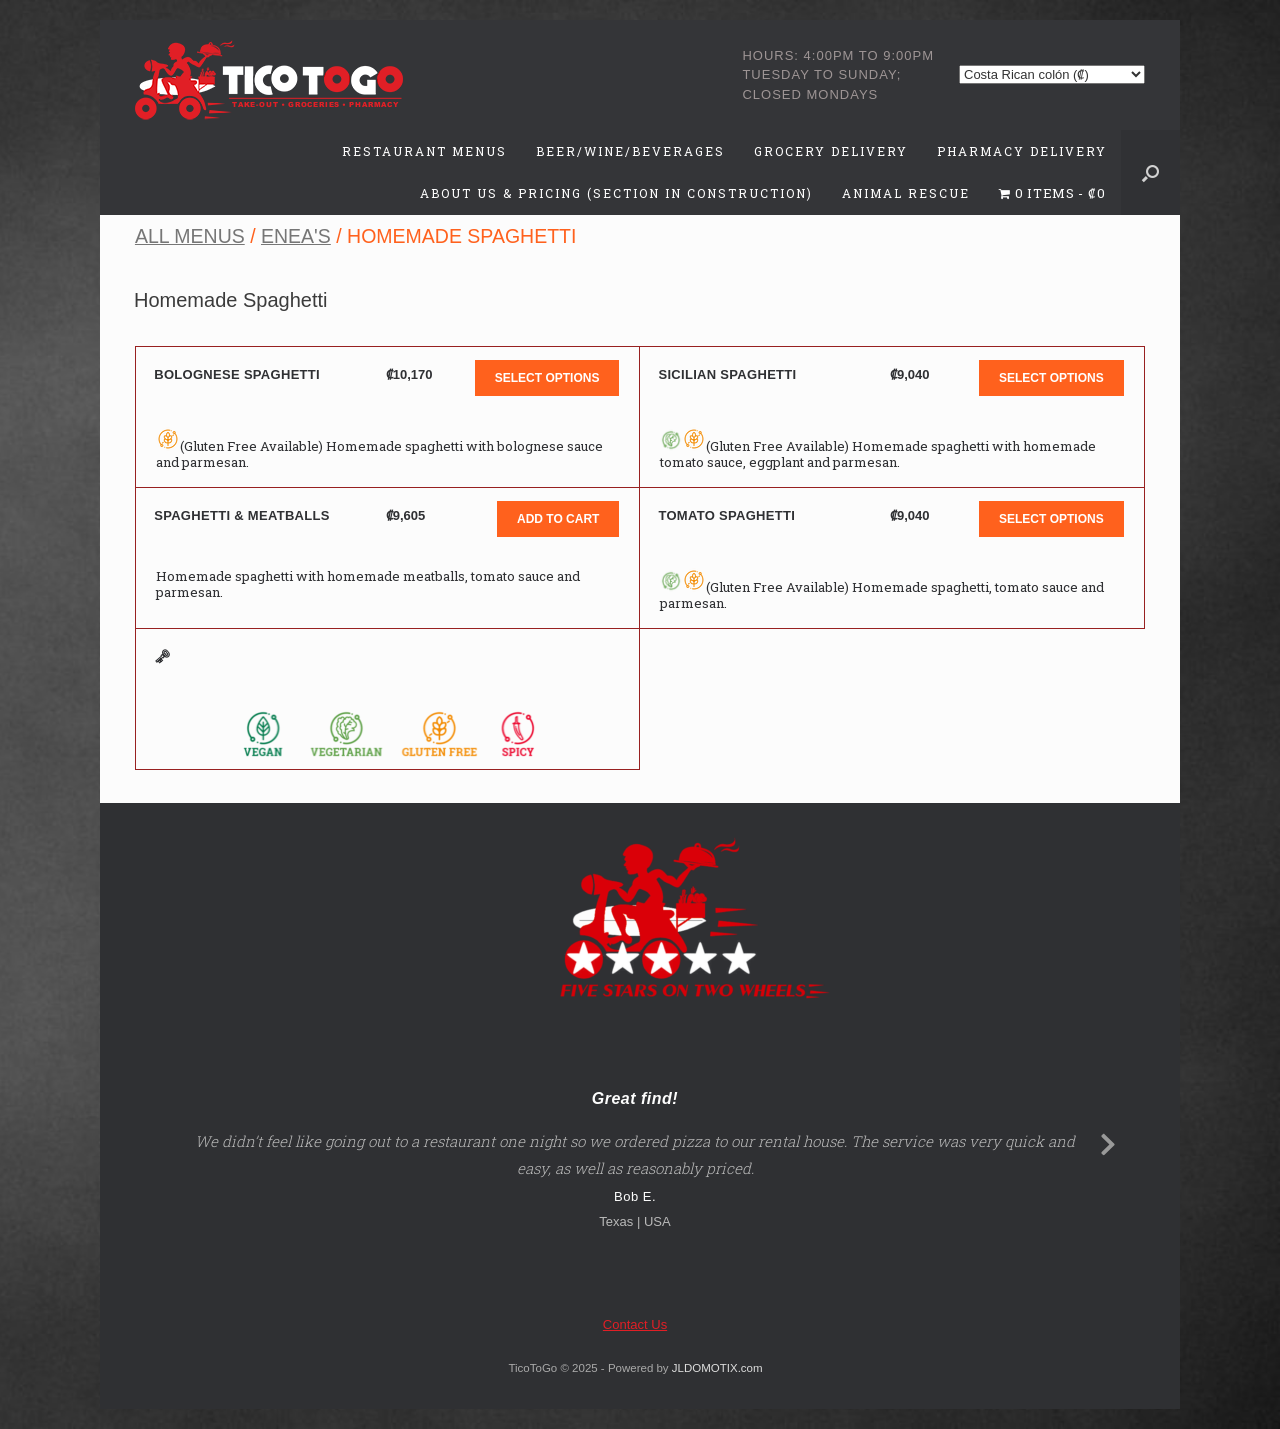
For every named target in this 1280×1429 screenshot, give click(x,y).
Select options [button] (547, 378)
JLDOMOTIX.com (717, 1368)
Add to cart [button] (558, 519)
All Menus (190, 236)
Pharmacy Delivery (1022, 151)
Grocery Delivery (831, 151)
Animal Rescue (906, 193)
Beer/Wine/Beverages (630, 151)
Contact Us (635, 1324)
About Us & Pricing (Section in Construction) (616, 193)
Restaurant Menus (424, 151)
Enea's (296, 236)
